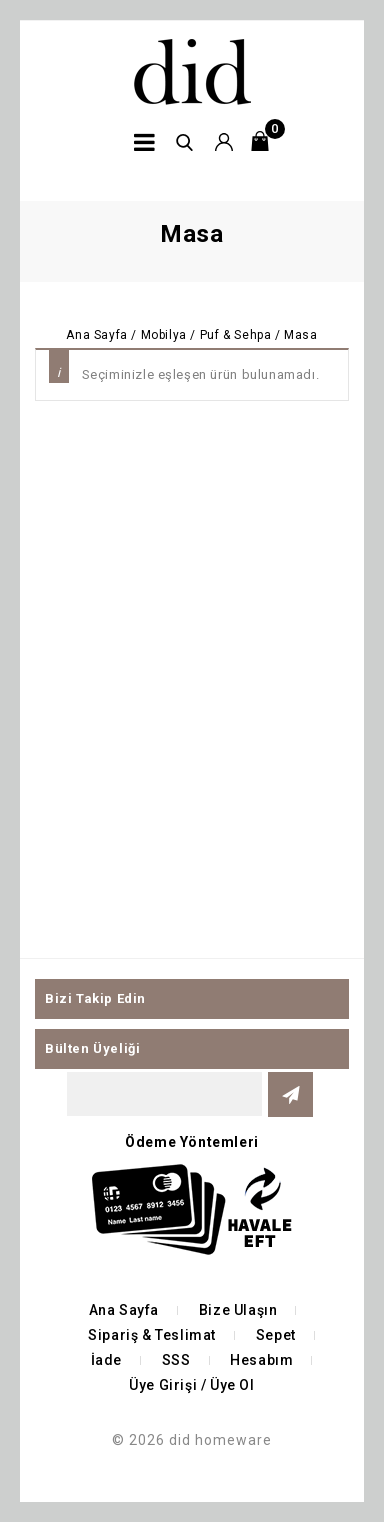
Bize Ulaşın (238, 1310)
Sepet (276, 1335)
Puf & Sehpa (236, 335)
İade (106, 1360)
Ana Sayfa (96, 335)
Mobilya (164, 335)
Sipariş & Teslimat (152, 1335)
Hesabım (261, 1360)
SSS (176, 1360)
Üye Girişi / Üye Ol (191, 1385)
